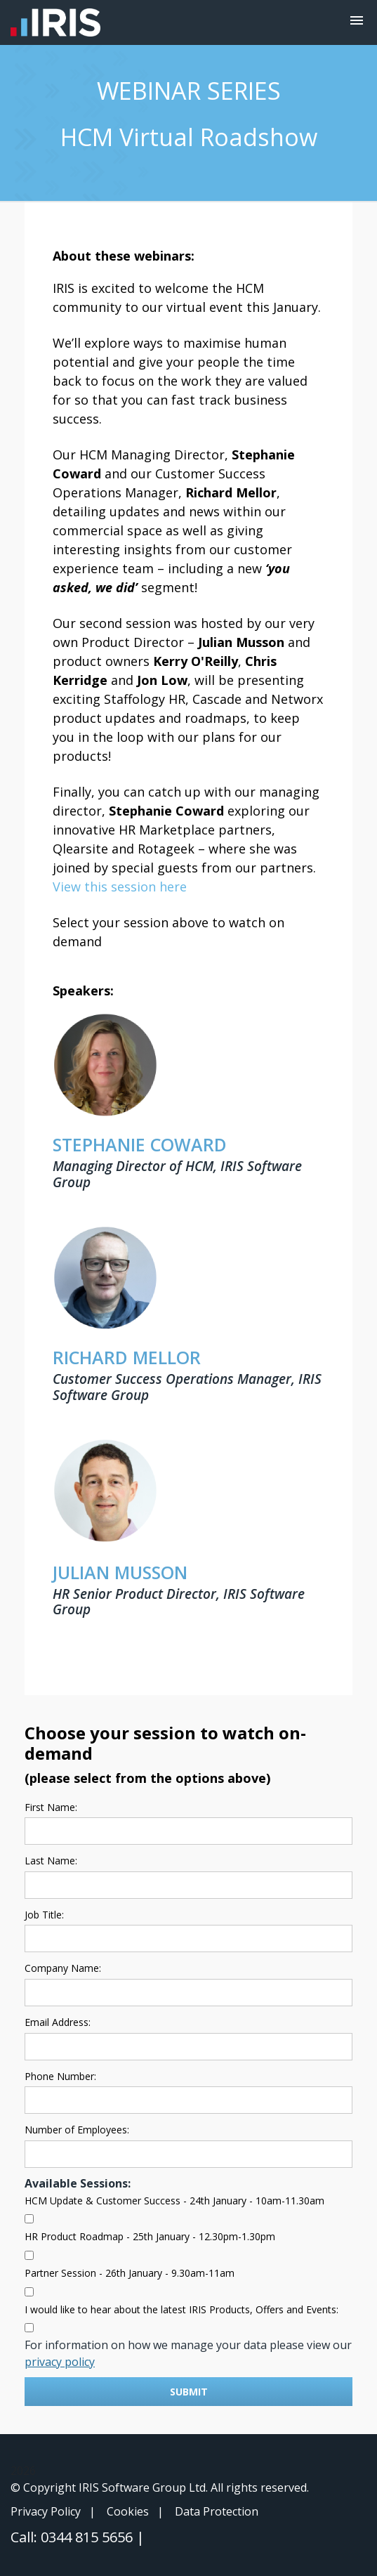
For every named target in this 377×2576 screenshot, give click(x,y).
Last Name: (51, 1860)
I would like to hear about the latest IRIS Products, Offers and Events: (181, 2309)
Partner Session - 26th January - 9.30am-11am (129, 2273)
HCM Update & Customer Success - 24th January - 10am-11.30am (174, 2200)
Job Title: (44, 1914)
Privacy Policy (46, 2511)
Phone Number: (60, 2076)
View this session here (120, 886)
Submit (189, 2391)
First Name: (51, 1807)
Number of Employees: (77, 2129)
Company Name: (63, 1968)
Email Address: (58, 2022)
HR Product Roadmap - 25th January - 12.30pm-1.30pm (150, 2236)
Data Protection (216, 2511)
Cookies (128, 2511)
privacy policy (60, 2361)
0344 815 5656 (88, 2537)
